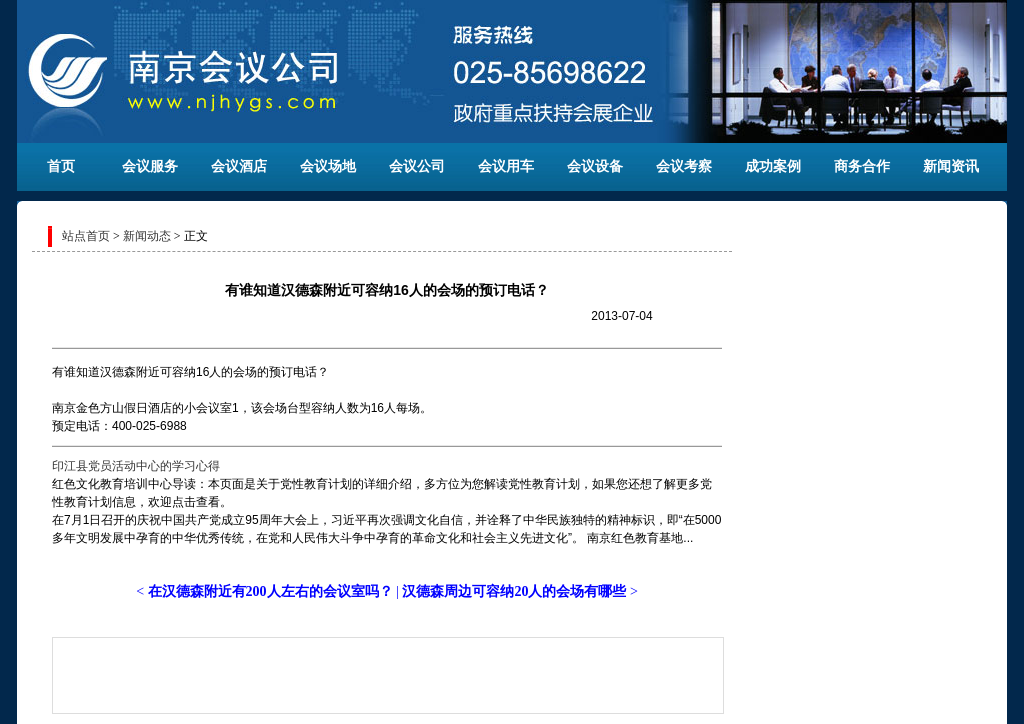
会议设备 (595, 166)
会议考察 (684, 166)
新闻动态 (147, 236)
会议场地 (328, 166)
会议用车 (506, 166)
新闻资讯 (951, 166)
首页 (61, 166)
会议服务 (150, 166)
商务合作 (862, 166)
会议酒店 (239, 166)
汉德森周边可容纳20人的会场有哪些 (514, 591)
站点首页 (86, 236)
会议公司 (417, 166)
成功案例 (773, 166)
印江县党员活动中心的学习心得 (136, 466)
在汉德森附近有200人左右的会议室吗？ (270, 591)
